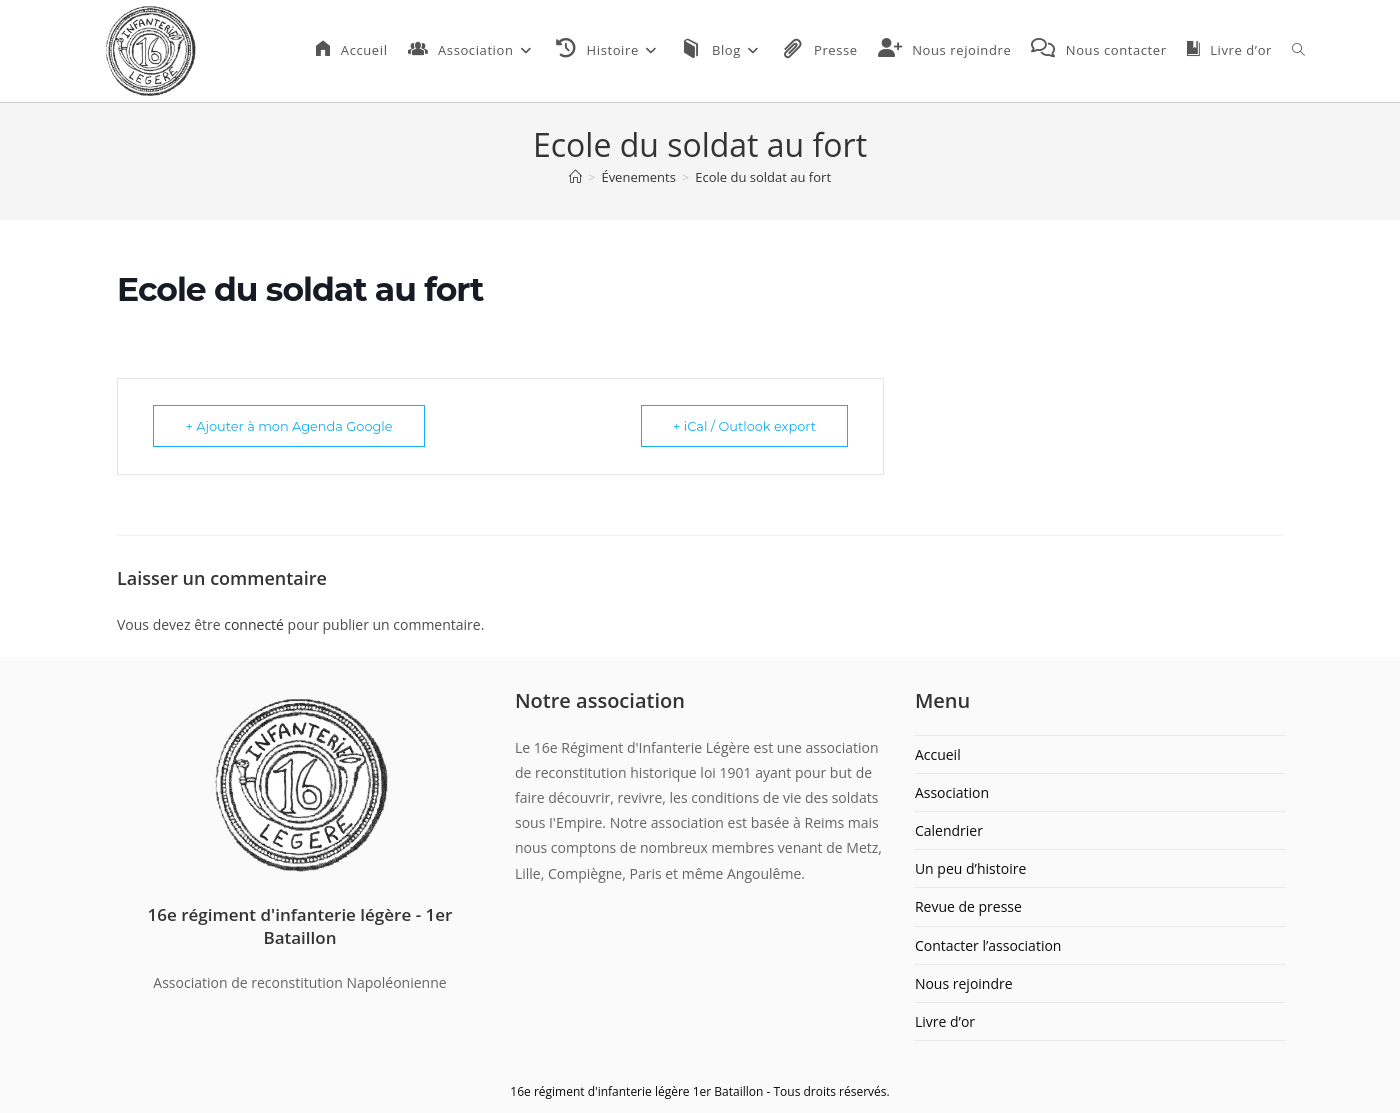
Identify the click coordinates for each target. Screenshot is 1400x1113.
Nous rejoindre (964, 983)
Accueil (938, 754)
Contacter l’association (988, 945)
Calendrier (949, 830)
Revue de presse (968, 906)
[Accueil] (575, 177)
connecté (254, 624)
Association (952, 792)
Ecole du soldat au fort (763, 177)
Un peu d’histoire (970, 868)
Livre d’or (945, 1021)
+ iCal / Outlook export (741, 426)
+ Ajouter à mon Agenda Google (292, 426)
